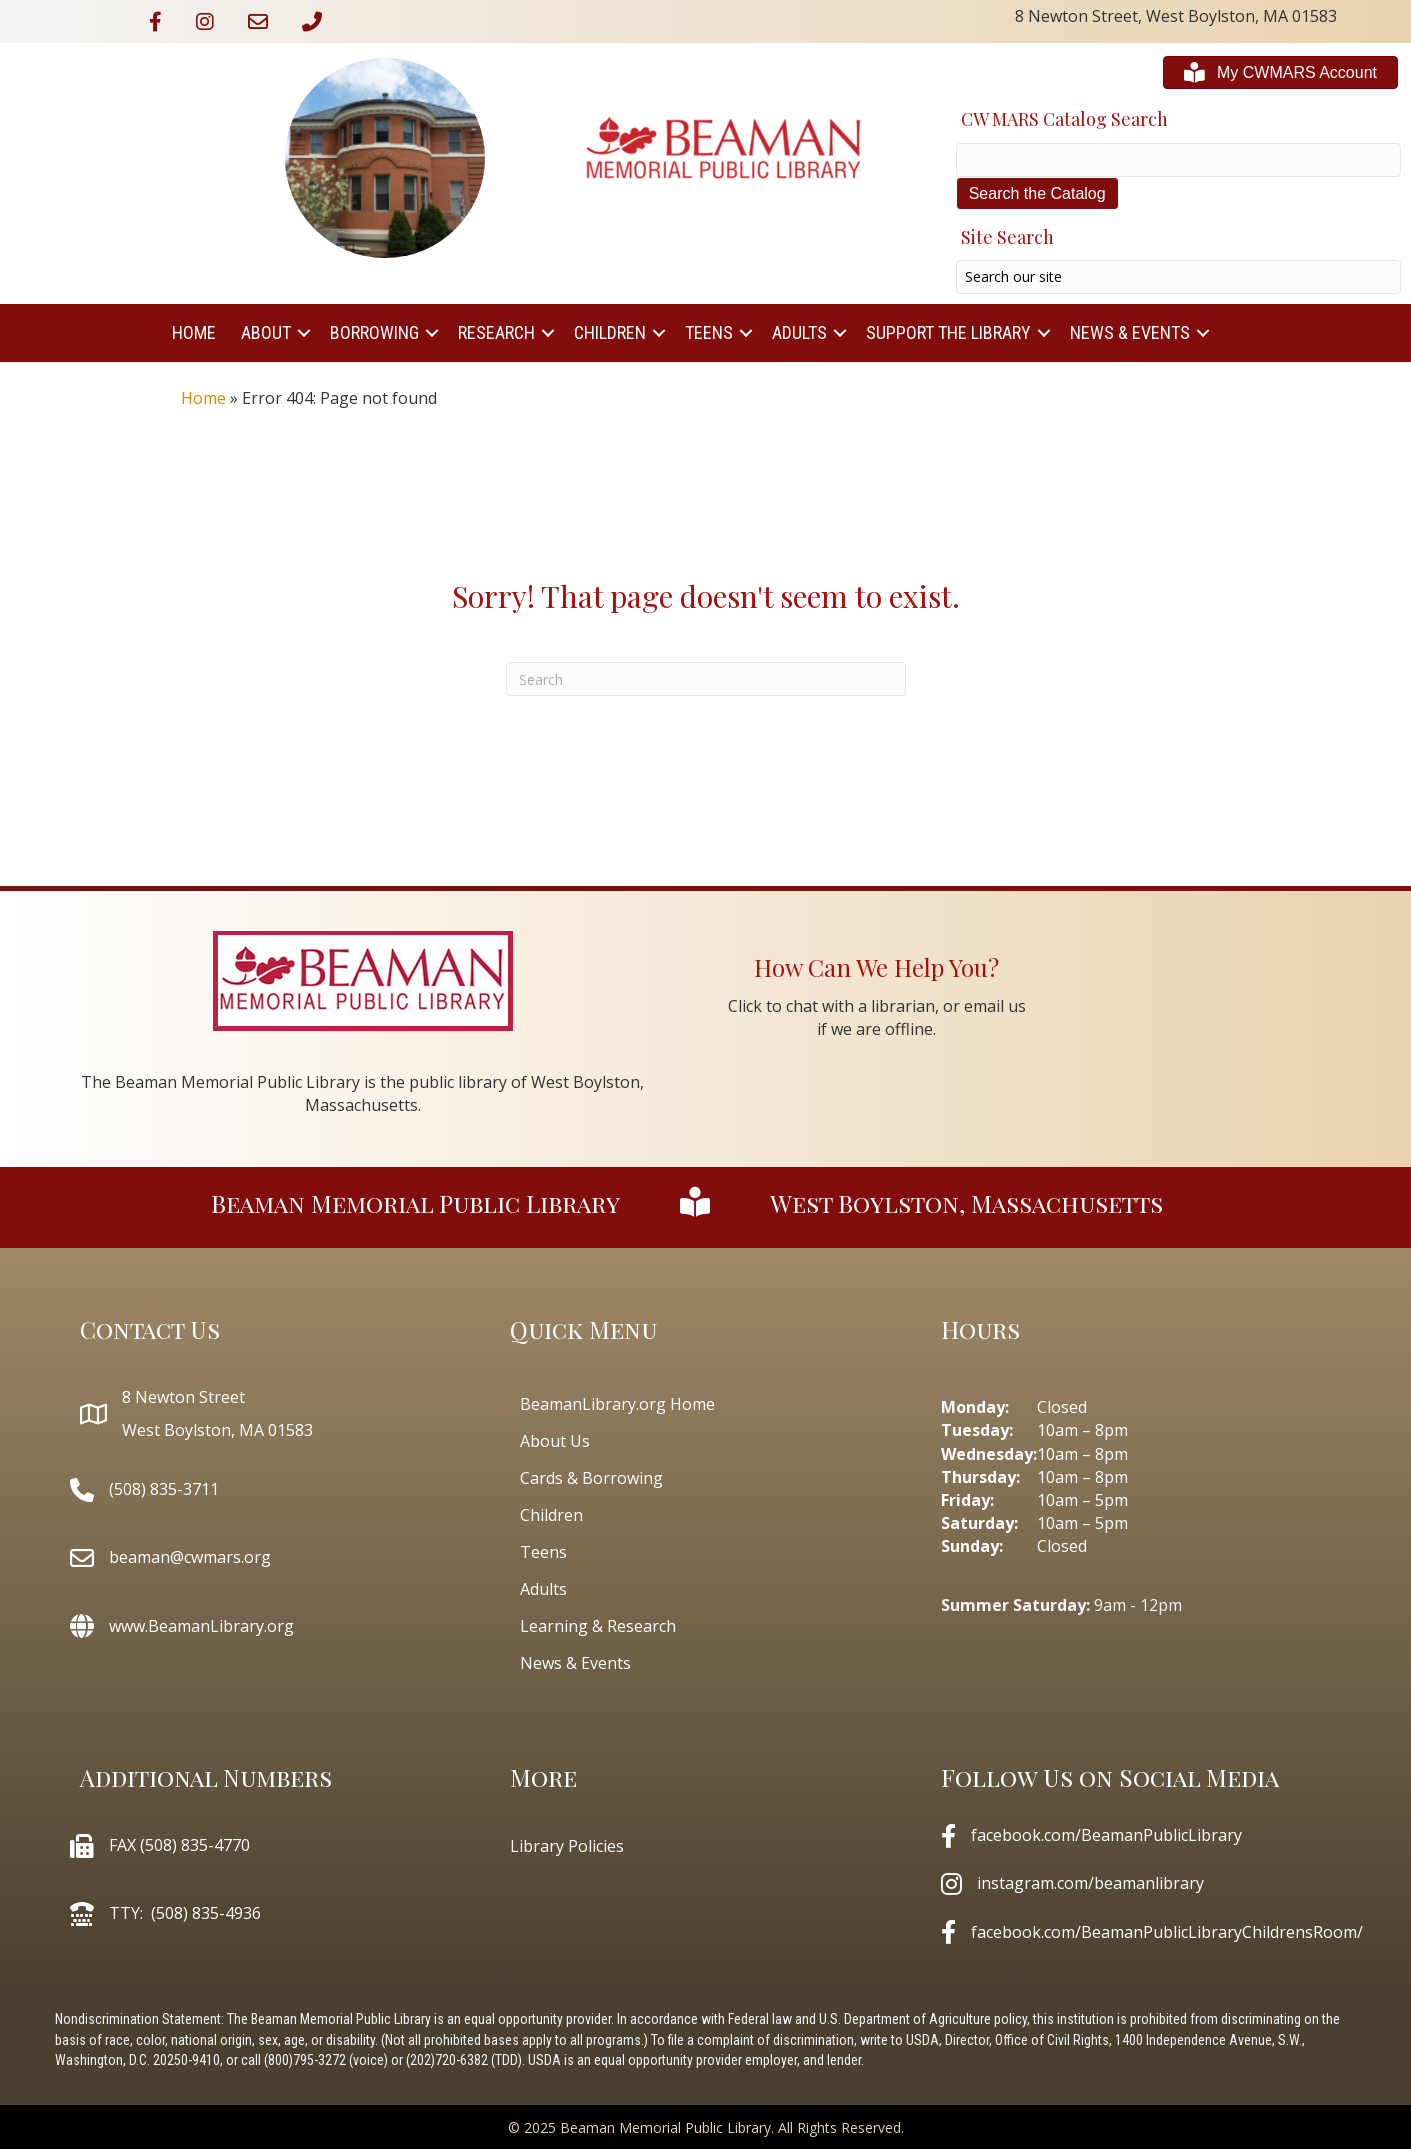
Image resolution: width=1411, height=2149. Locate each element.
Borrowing (374, 332)
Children (610, 332)
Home (194, 332)
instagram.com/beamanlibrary (1090, 1883)
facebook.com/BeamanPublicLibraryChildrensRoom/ (1167, 1932)
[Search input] (1178, 277)
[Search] (706, 679)
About (266, 332)
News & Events (1130, 332)
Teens (709, 332)
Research (496, 332)
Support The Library (948, 332)
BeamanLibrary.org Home (617, 1404)
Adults (799, 332)
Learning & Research (598, 1626)
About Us (555, 1441)
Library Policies (567, 1846)
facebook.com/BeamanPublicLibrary (1106, 1835)
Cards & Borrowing (591, 1478)
